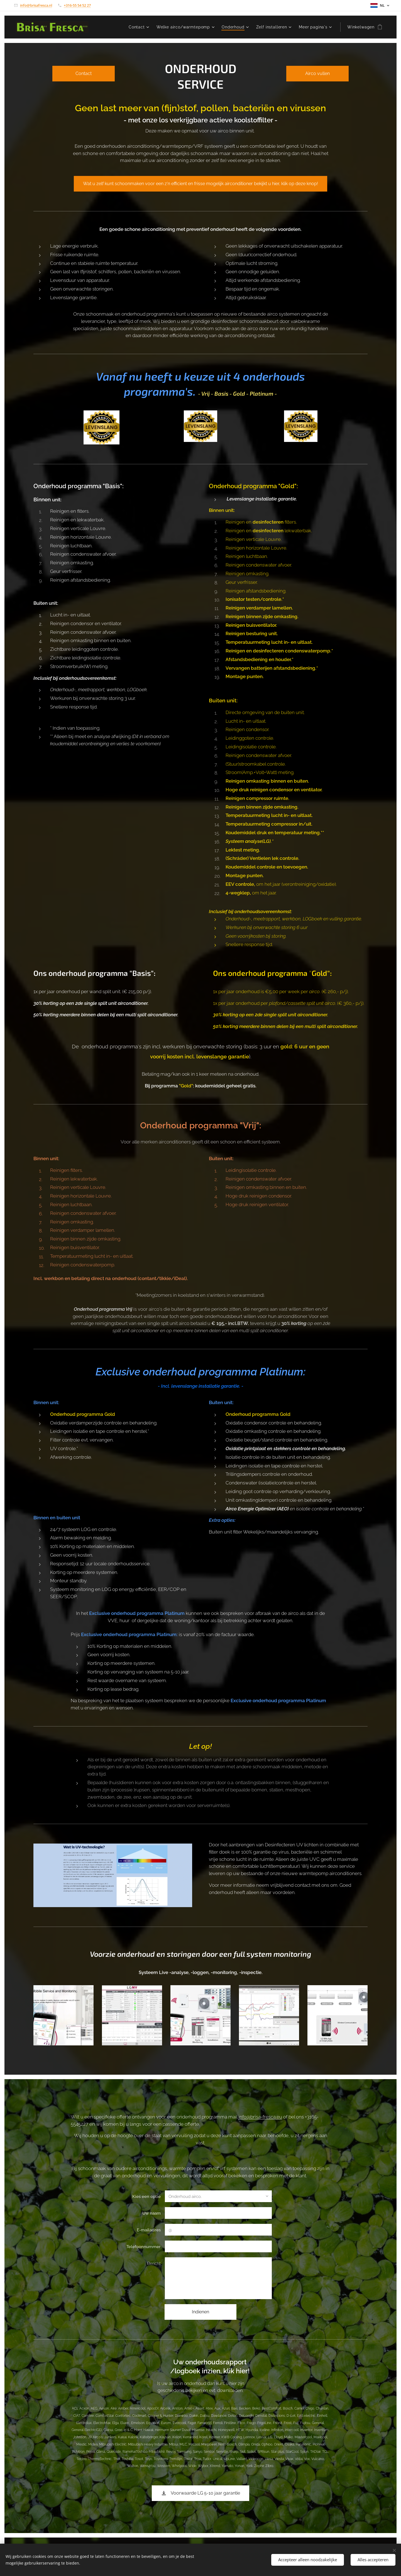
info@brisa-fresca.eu (260, 2117)
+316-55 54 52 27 (77, 5)
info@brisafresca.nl (36, 5)
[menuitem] (139, 27)
